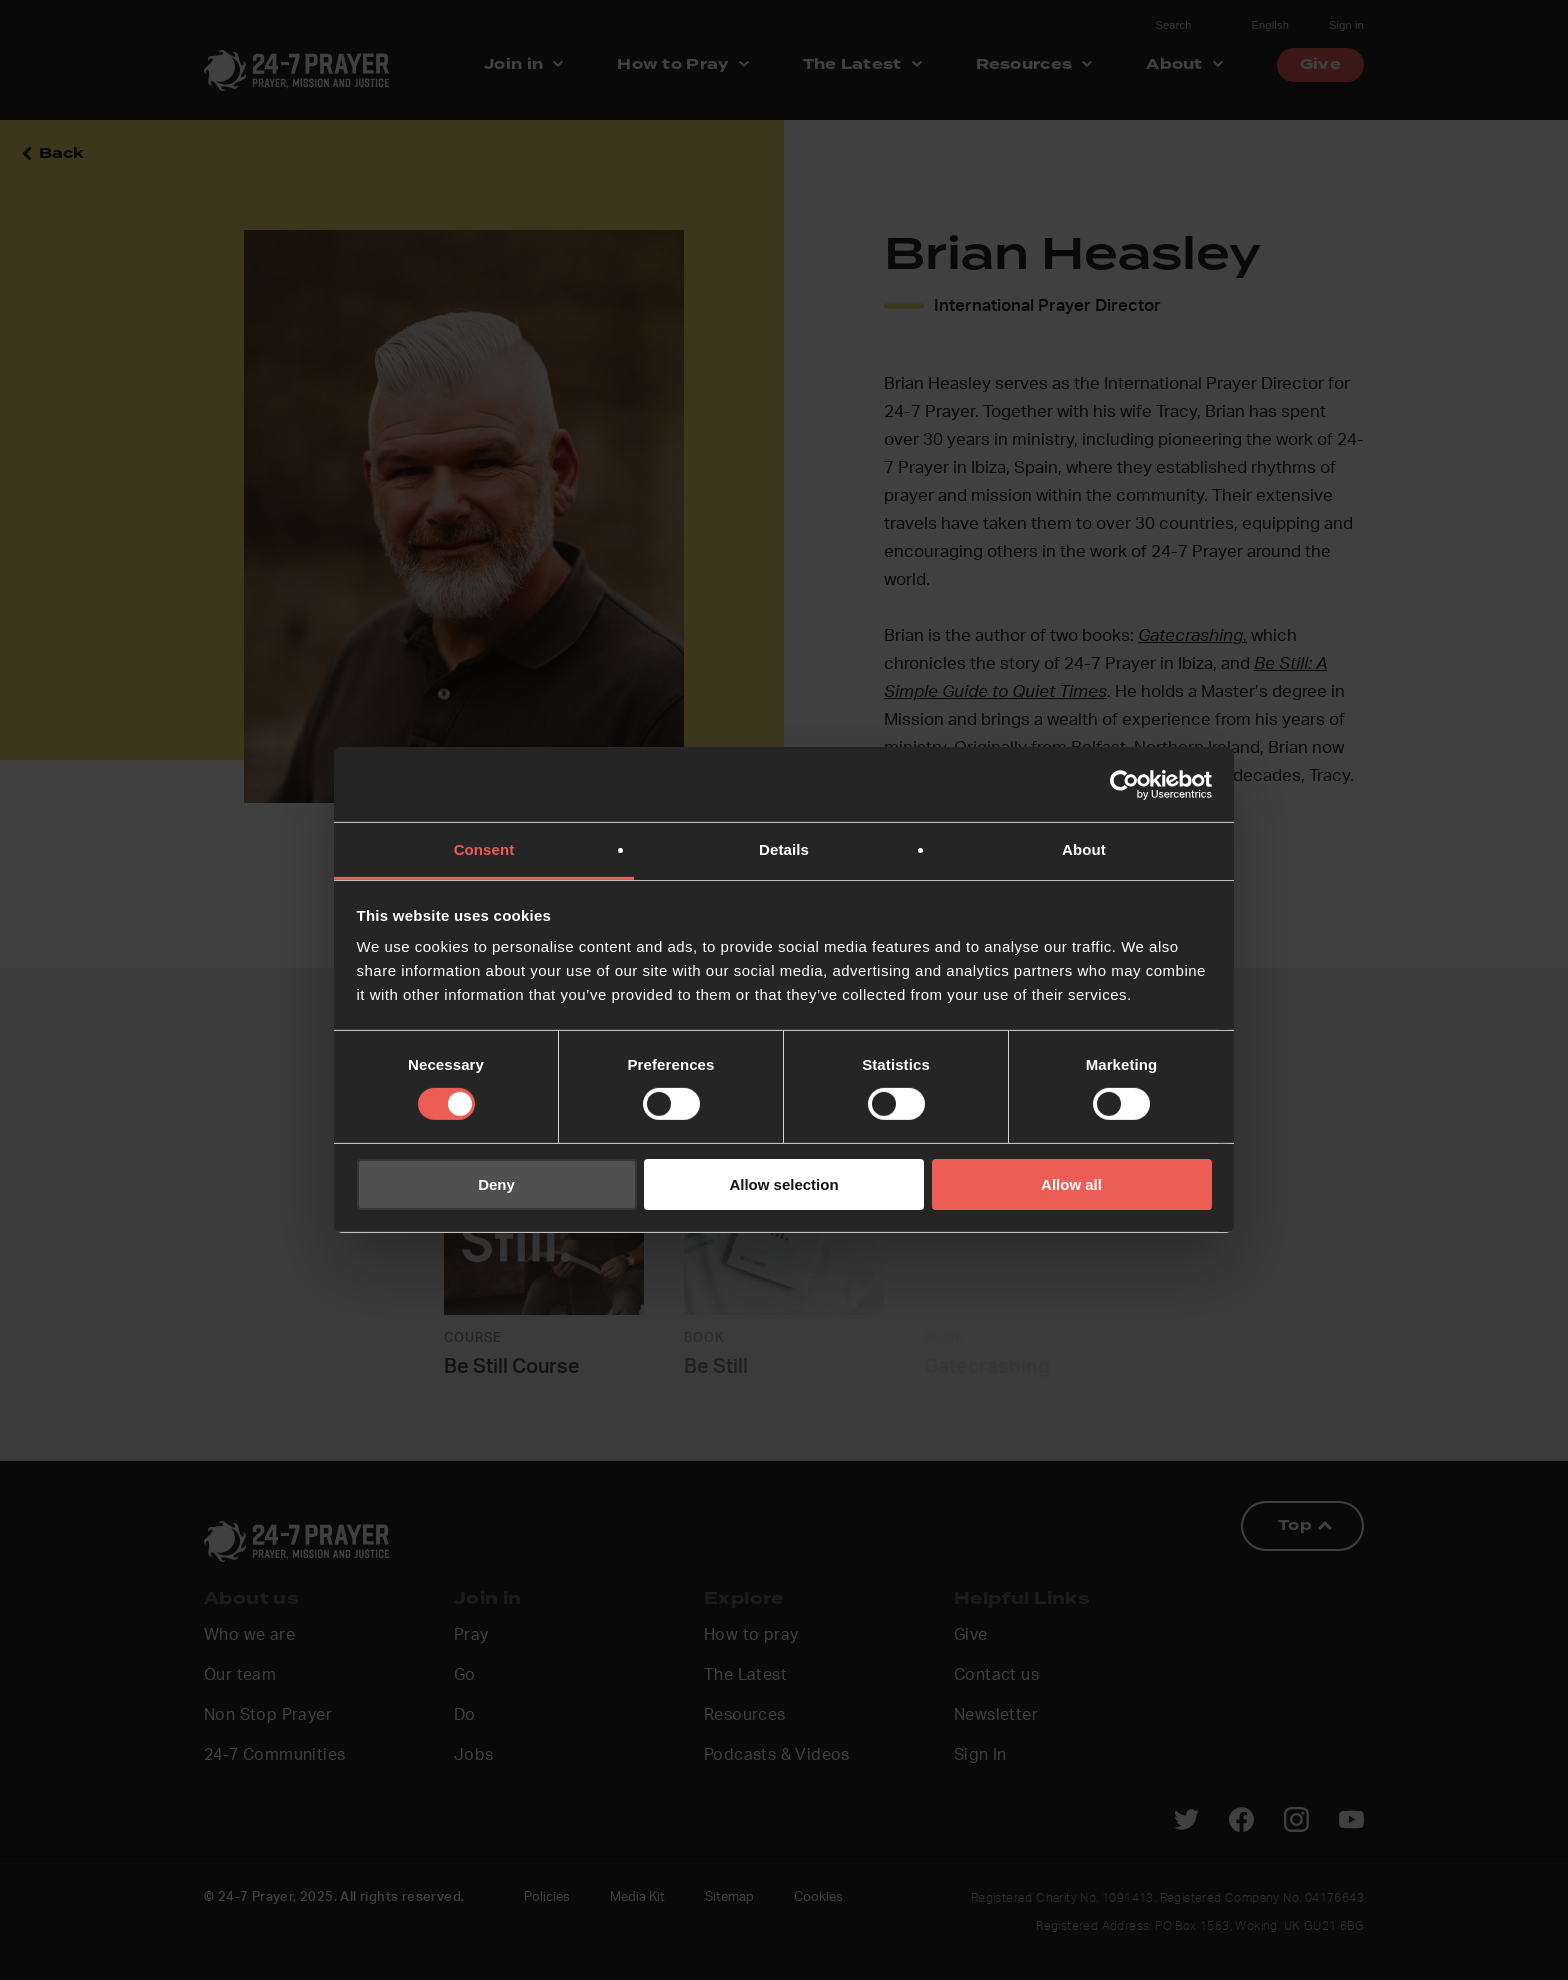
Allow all (1071, 1184)
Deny (496, 1184)
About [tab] (1084, 849)
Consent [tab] (484, 849)
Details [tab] (784, 849)
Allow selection (783, 1184)
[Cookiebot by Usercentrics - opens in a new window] (1124, 784)
